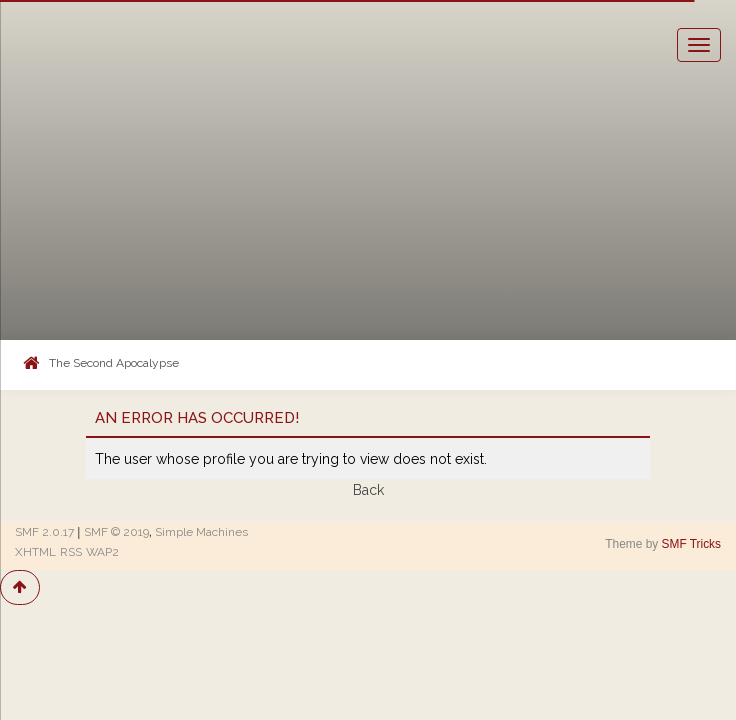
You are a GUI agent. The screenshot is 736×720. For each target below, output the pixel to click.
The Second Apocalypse (114, 363)
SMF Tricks (691, 544)
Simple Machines (201, 532)
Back (368, 490)
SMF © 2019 (116, 532)
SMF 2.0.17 (44, 532)
